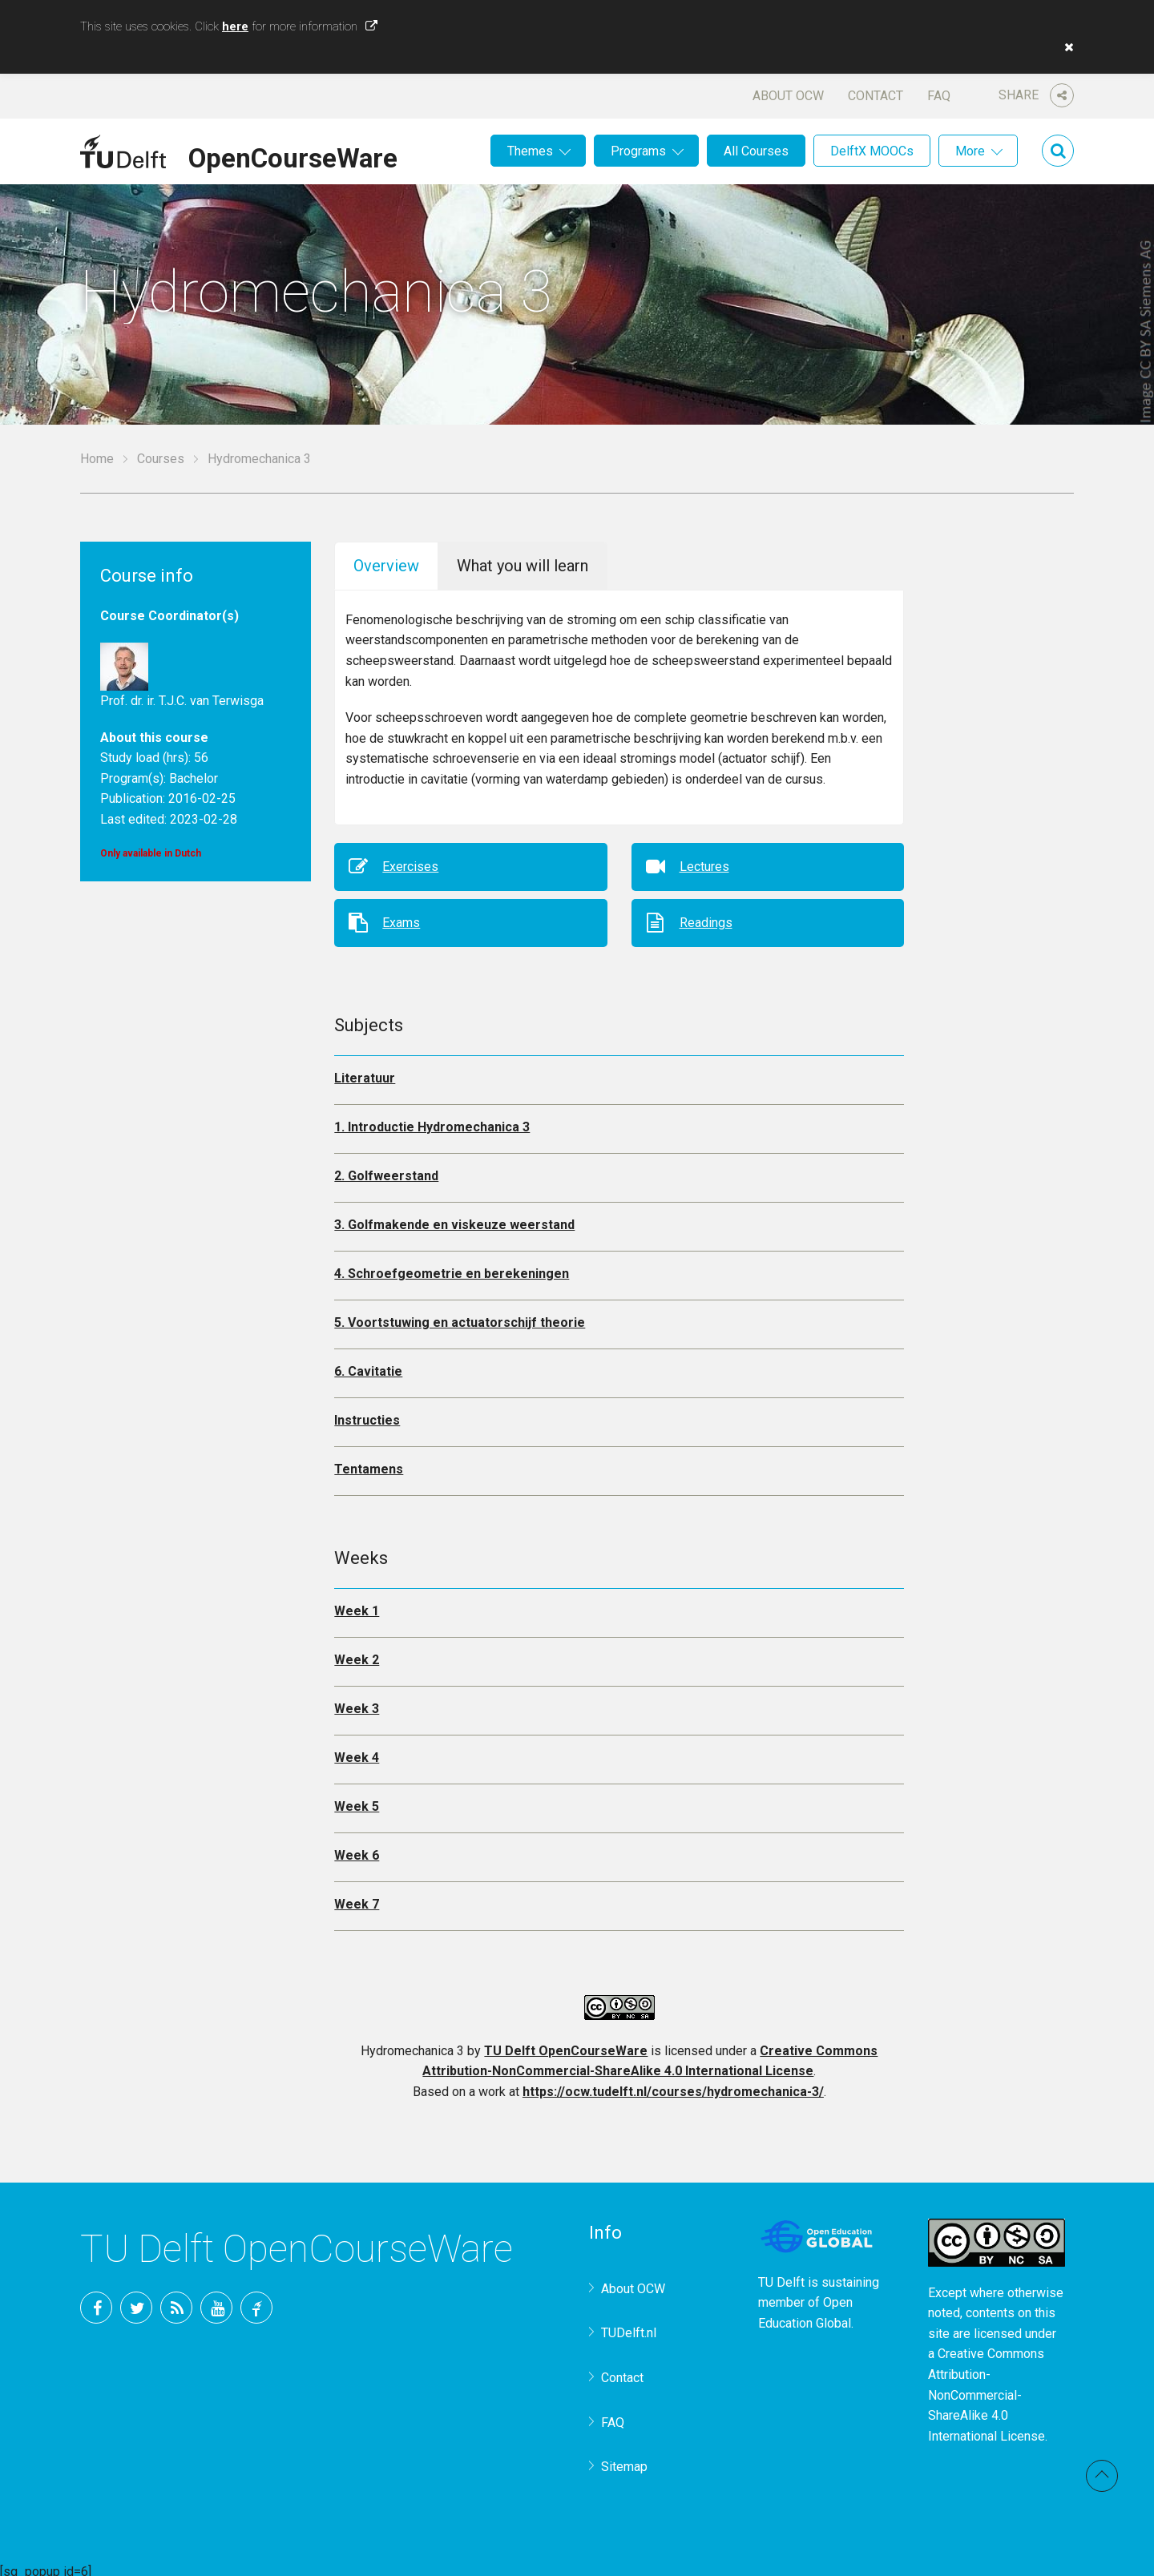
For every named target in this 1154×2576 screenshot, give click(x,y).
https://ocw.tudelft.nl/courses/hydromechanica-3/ (673, 2086)
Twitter (136, 2302)
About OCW (788, 95)
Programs (638, 151)
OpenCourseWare (292, 155)
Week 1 (356, 1605)
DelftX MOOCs (872, 151)
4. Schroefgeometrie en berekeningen (451, 1268)
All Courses (756, 151)
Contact (875, 95)
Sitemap (624, 2461)
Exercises (410, 861)
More (970, 151)
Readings (706, 917)
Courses (160, 458)
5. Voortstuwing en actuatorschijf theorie (459, 1316)
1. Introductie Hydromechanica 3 (432, 1121)
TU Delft (256, 2302)
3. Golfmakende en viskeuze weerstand (454, 1219)
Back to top (1102, 2476)
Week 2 (356, 1654)
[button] (1065, 47)
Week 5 (356, 1800)
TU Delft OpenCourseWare (566, 2045)
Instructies (367, 1414)
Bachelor (193, 778)
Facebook (96, 2302)
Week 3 (356, 1703)
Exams (401, 917)
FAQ (938, 95)
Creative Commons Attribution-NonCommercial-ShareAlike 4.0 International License (986, 2388)
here (235, 26)
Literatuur (364, 1072)
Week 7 (356, 1898)
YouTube (216, 2302)
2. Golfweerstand (386, 1170)
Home (97, 458)
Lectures (704, 861)
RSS (176, 2302)
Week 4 (356, 1752)
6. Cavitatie (368, 1365)
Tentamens (368, 1463)
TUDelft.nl (628, 2327)
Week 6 (356, 1849)
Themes (530, 151)
